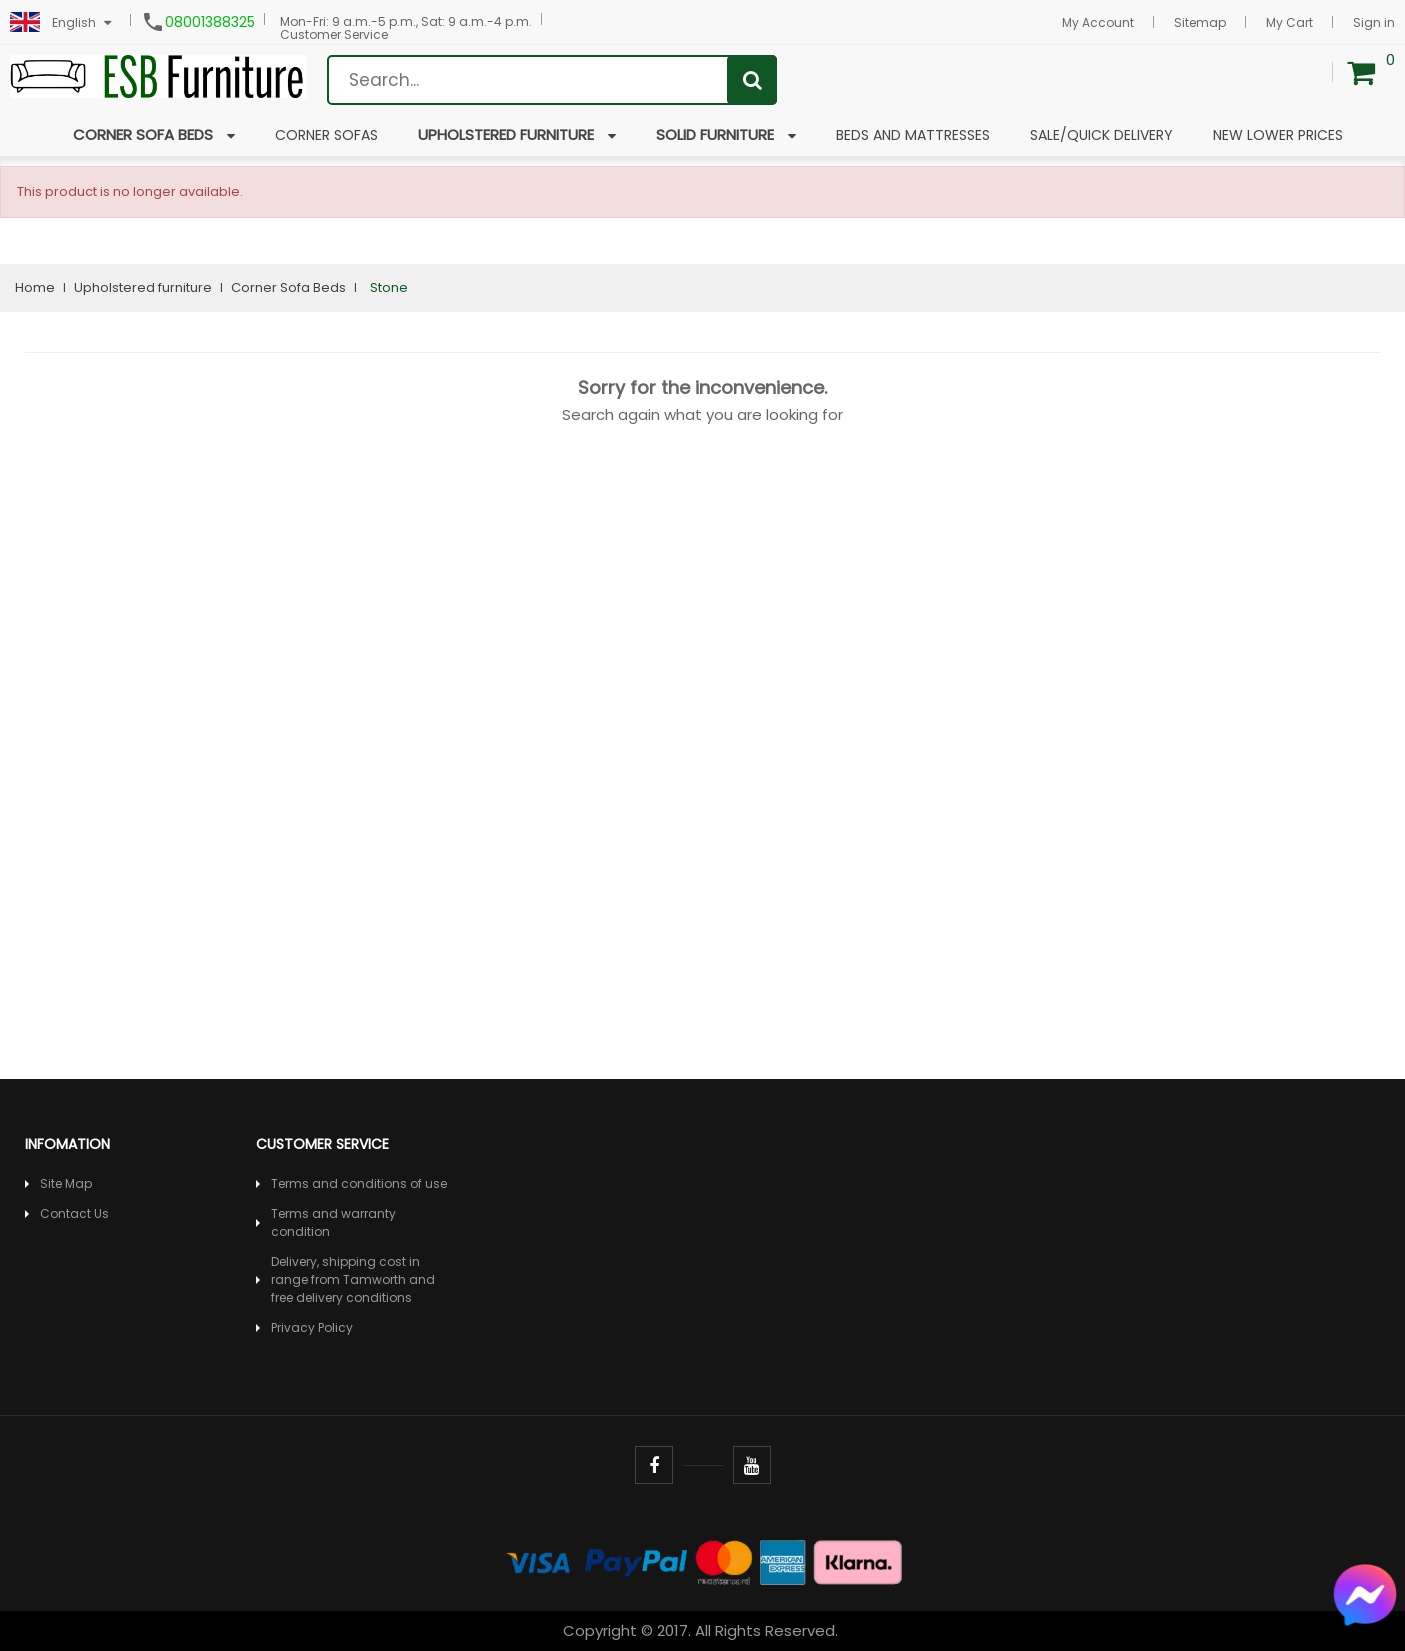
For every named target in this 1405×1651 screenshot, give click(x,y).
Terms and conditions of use (359, 1183)
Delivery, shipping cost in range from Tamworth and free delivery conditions (353, 1279)
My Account (1098, 22)
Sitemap (1200, 22)
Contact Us (74, 1213)
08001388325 (210, 22)
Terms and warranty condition (333, 1222)
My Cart (1289, 22)
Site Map (66, 1183)
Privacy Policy (312, 1327)
